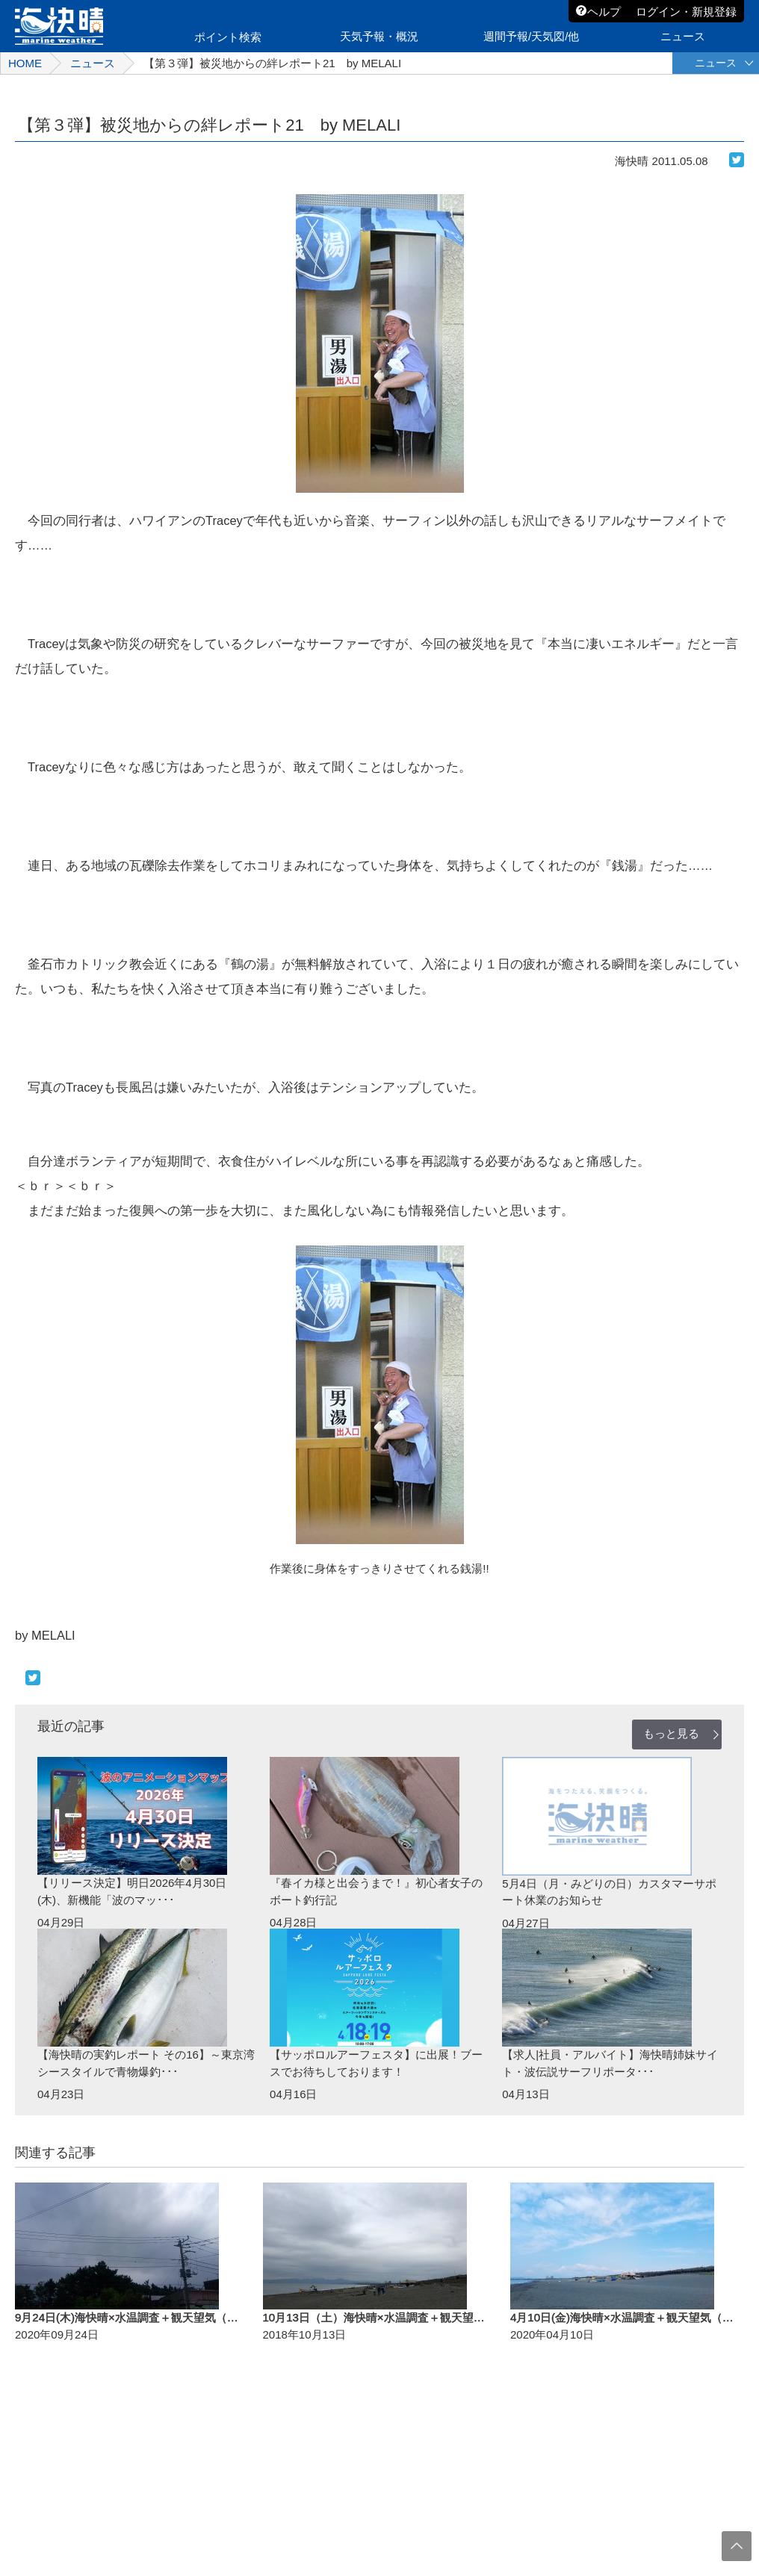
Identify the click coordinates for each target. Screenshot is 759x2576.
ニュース (92, 63)
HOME (25, 63)
